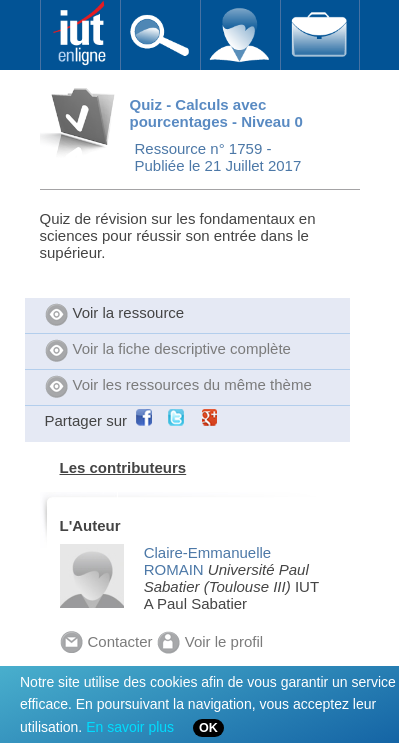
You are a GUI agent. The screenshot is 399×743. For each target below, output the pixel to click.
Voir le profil (210, 641)
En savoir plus (130, 727)
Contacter (106, 641)
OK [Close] (208, 728)
